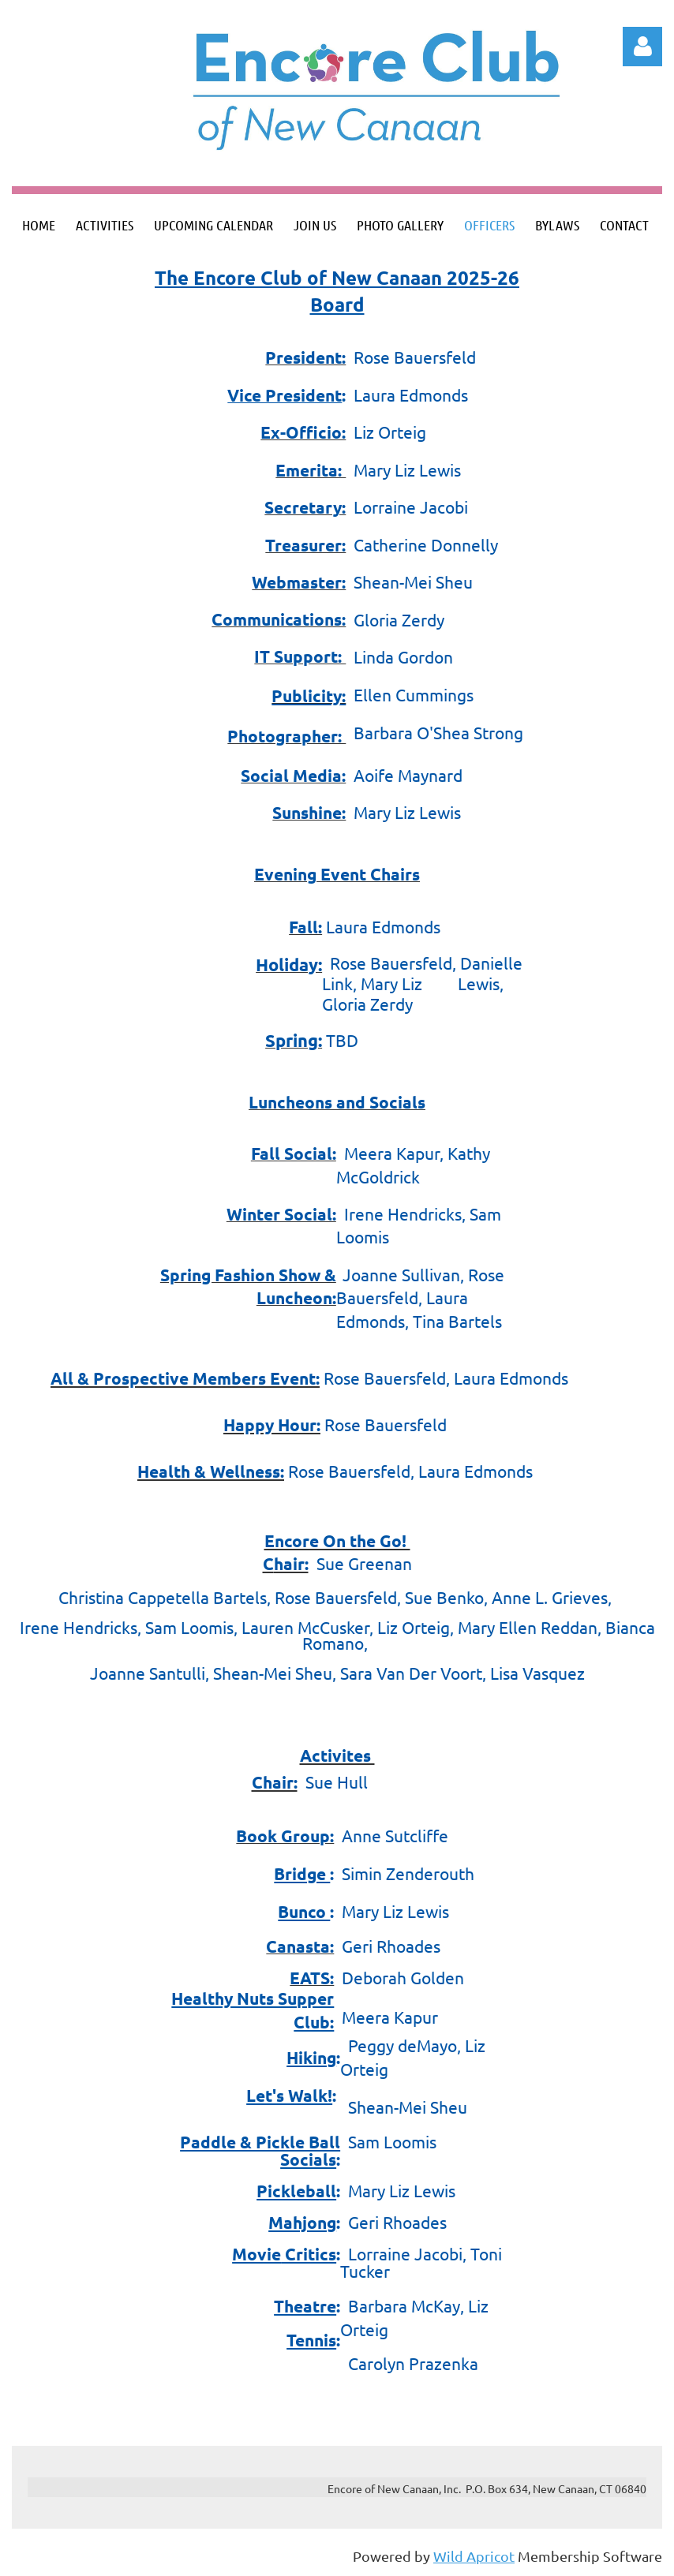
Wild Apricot (474, 2556)
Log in (642, 46)
